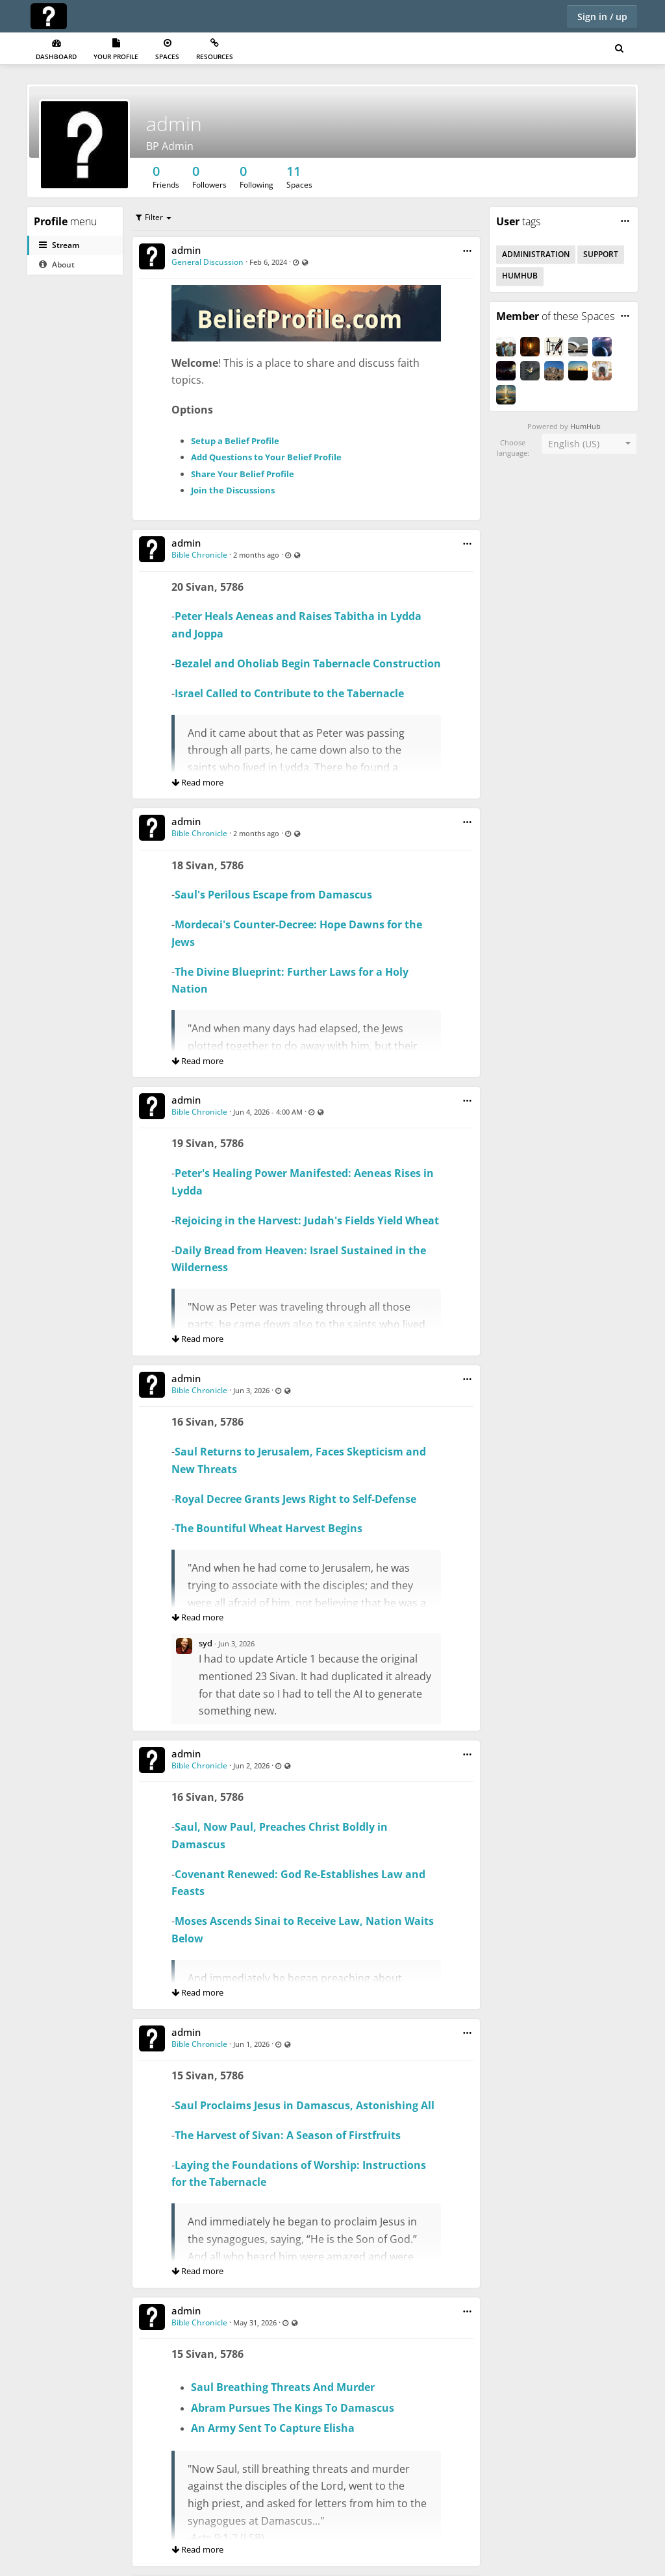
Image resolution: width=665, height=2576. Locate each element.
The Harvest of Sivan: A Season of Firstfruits (288, 2135)
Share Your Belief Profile (242, 474)
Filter (150, 217)
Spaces (167, 49)
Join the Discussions (233, 490)
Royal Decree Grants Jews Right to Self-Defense (295, 1499)
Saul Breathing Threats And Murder (283, 2387)
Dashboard (56, 49)
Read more (197, 782)
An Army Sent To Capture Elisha (273, 2428)
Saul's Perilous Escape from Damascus (273, 894)
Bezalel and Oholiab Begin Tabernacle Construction (308, 663)
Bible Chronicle (199, 554)
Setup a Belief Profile (235, 441)
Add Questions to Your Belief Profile (266, 457)
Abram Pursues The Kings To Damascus (292, 2408)
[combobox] (589, 444)
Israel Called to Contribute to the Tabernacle (289, 693)
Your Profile (116, 49)
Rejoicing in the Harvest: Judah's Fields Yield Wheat (307, 1220)
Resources (214, 49)
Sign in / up (602, 16)
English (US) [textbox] (573, 444)
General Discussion (207, 261)
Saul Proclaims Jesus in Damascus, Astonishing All (304, 2105)
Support (600, 254)
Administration (536, 254)
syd (205, 1643)
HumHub (520, 275)
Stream (59, 245)
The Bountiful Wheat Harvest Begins (268, 1528)
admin (174, 123)
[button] (467, 250)
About (57, 264)
